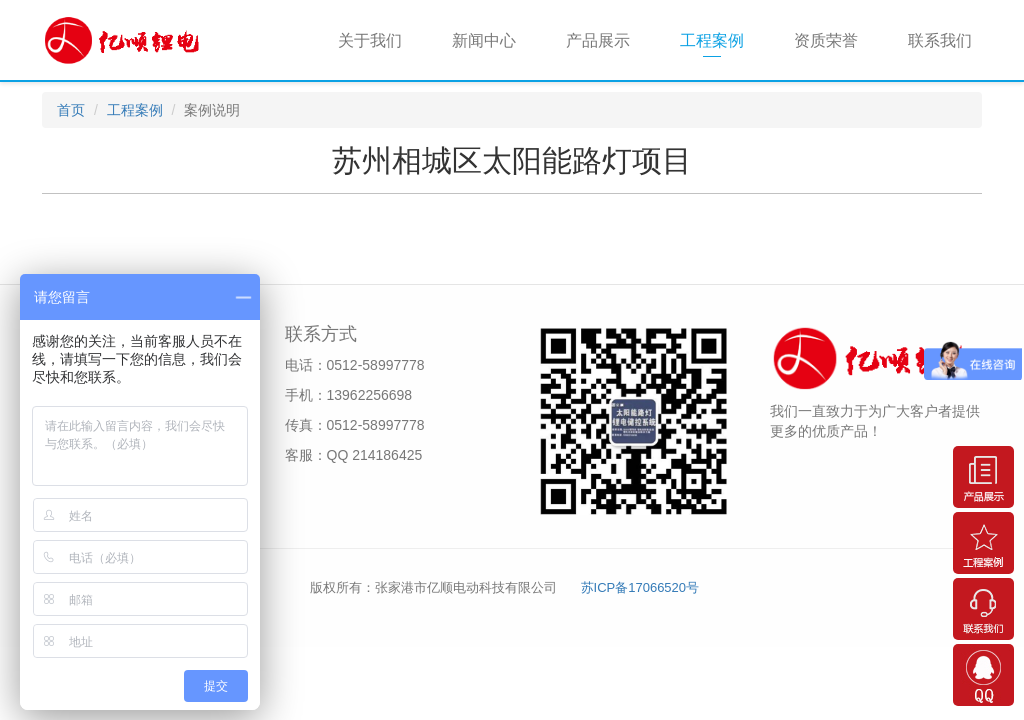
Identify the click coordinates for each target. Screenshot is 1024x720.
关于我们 (370, 40)
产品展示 (598, 40)
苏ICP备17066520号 (640, 587)
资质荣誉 (826, 40)
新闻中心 (484, 40)
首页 (71, 110)
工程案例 (712, 40)
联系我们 (940, 40)
